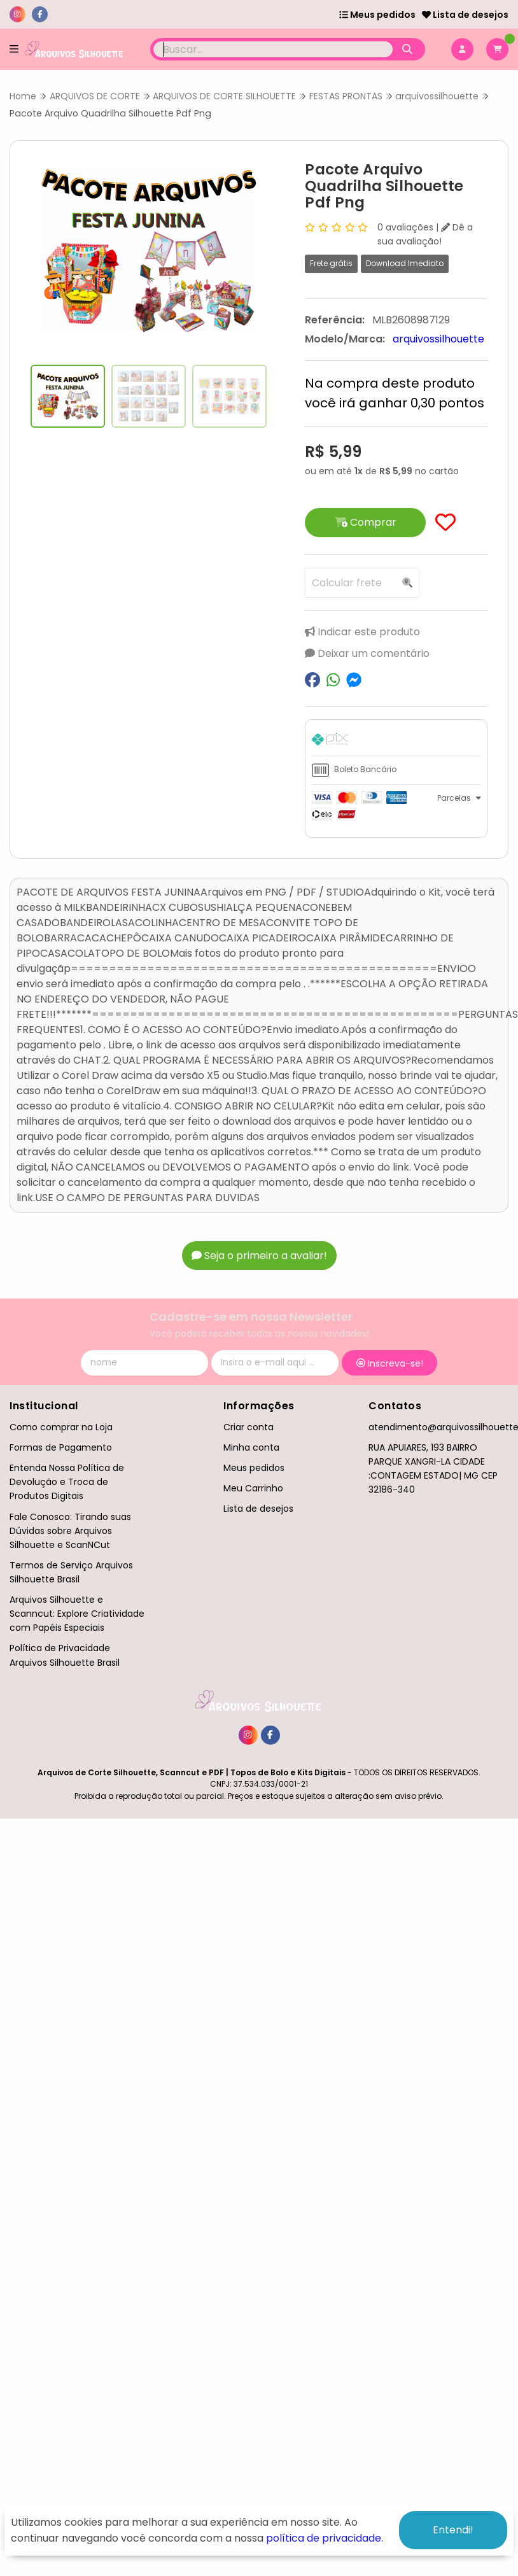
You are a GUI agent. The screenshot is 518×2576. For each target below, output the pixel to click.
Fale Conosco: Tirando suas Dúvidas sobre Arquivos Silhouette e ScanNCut (70, 1530)
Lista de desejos (465, 14)
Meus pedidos (377, 14)
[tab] (396, 741)
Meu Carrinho (253, 1488)
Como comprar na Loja (61, 1427)
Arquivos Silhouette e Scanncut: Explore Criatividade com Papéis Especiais (77, 1613)
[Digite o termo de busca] (272, 49)
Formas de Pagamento (61, 1447)
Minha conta (251, 1447)
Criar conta (248, 1427)
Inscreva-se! (389, 1363)
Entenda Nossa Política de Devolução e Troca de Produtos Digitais (67, 1481)
